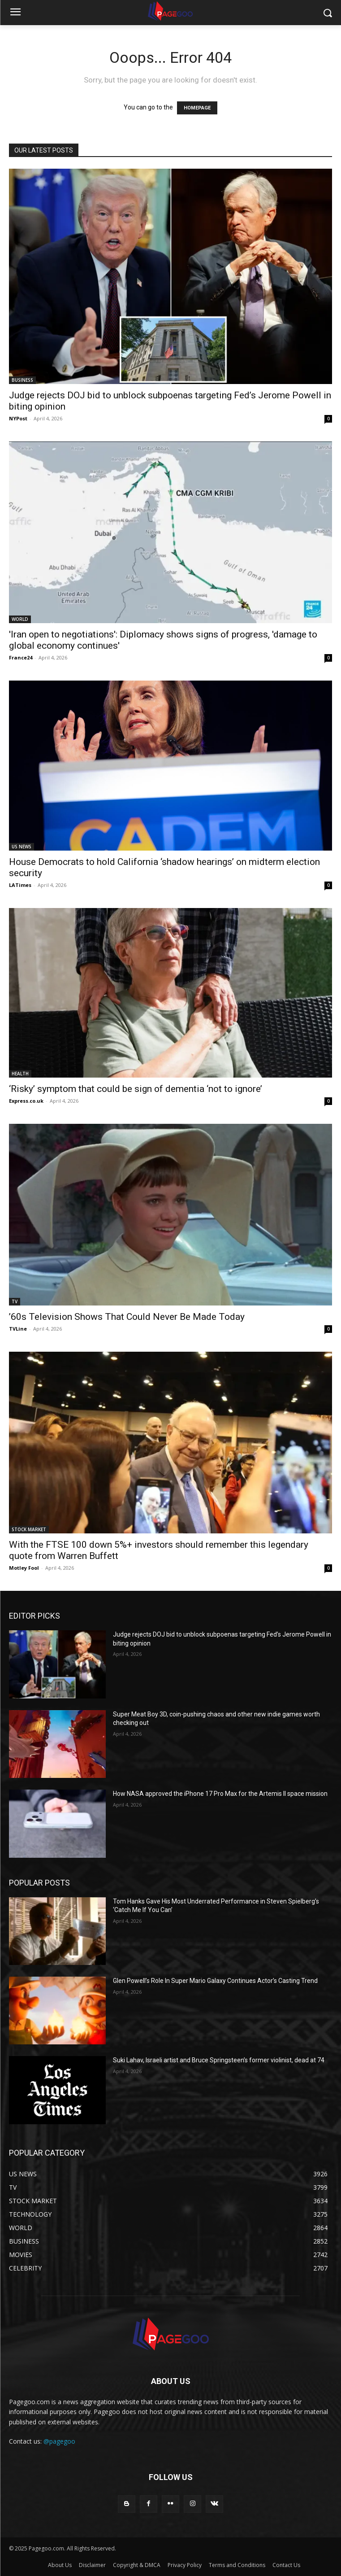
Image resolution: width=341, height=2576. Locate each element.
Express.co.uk (26, 1100)
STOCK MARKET (29, 1529)
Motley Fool (24, 1567)
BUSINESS (22, 380)
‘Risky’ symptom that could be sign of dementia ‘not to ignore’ (135, 1088)
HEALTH (20, 1073)
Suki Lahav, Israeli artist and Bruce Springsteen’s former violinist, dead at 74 (218, 2060)
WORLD (20, 619)
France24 (20, 657)
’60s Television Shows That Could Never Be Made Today (127, 1316)
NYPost (18, 418)
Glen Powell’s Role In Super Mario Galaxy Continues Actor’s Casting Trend (215, 1980)
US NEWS (21, 846)
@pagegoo (59, 2441)
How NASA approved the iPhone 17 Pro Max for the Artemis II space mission (220, 1793)
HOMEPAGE (197, 108)
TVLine (18, 1328)
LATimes (20, 885)
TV (14, 1301)
